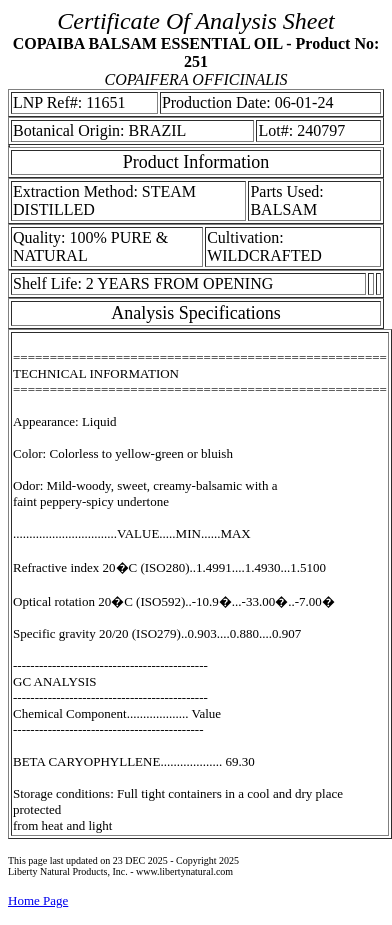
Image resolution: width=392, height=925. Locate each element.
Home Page (38, 900)
